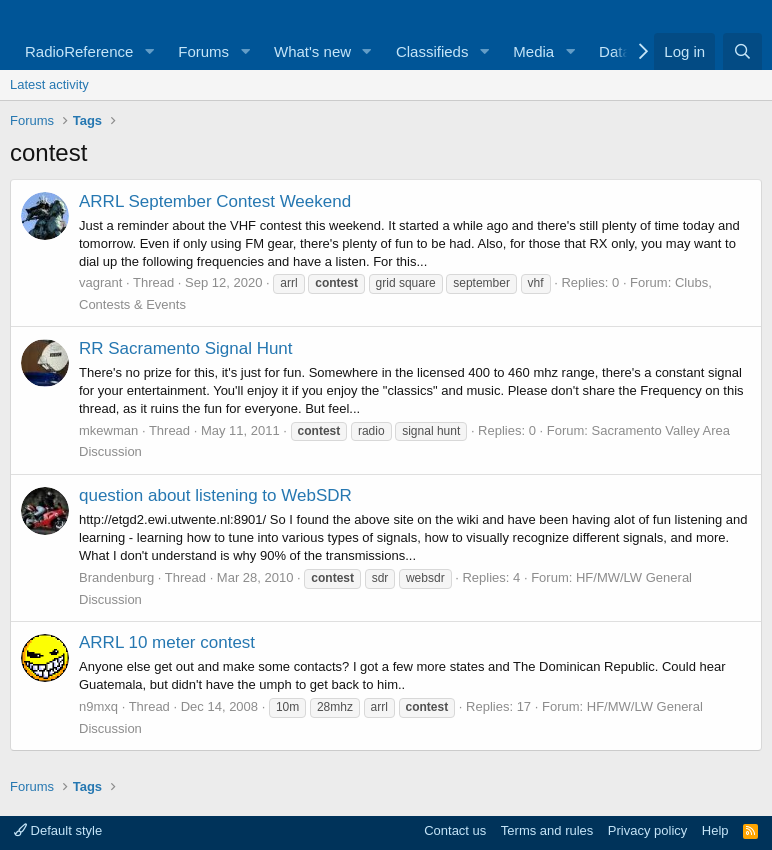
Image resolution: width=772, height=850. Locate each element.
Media (533, 51)
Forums (203, 51)
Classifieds (432, 51)
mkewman (108, 430)
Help (715, 830)
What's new (312, 51)
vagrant (100, 282)
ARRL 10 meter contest (167, 642)
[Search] (742, 51)
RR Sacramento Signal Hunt (186, 348)
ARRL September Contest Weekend (215, 201)
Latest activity (49, 84)
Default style (58, 830)
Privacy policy (647, 830)
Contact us (455, 830)
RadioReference (79, 51)
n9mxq (98, 706)
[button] (149, 51)
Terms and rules (547, 830)
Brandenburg (116, 577)
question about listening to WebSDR (215, 495)
